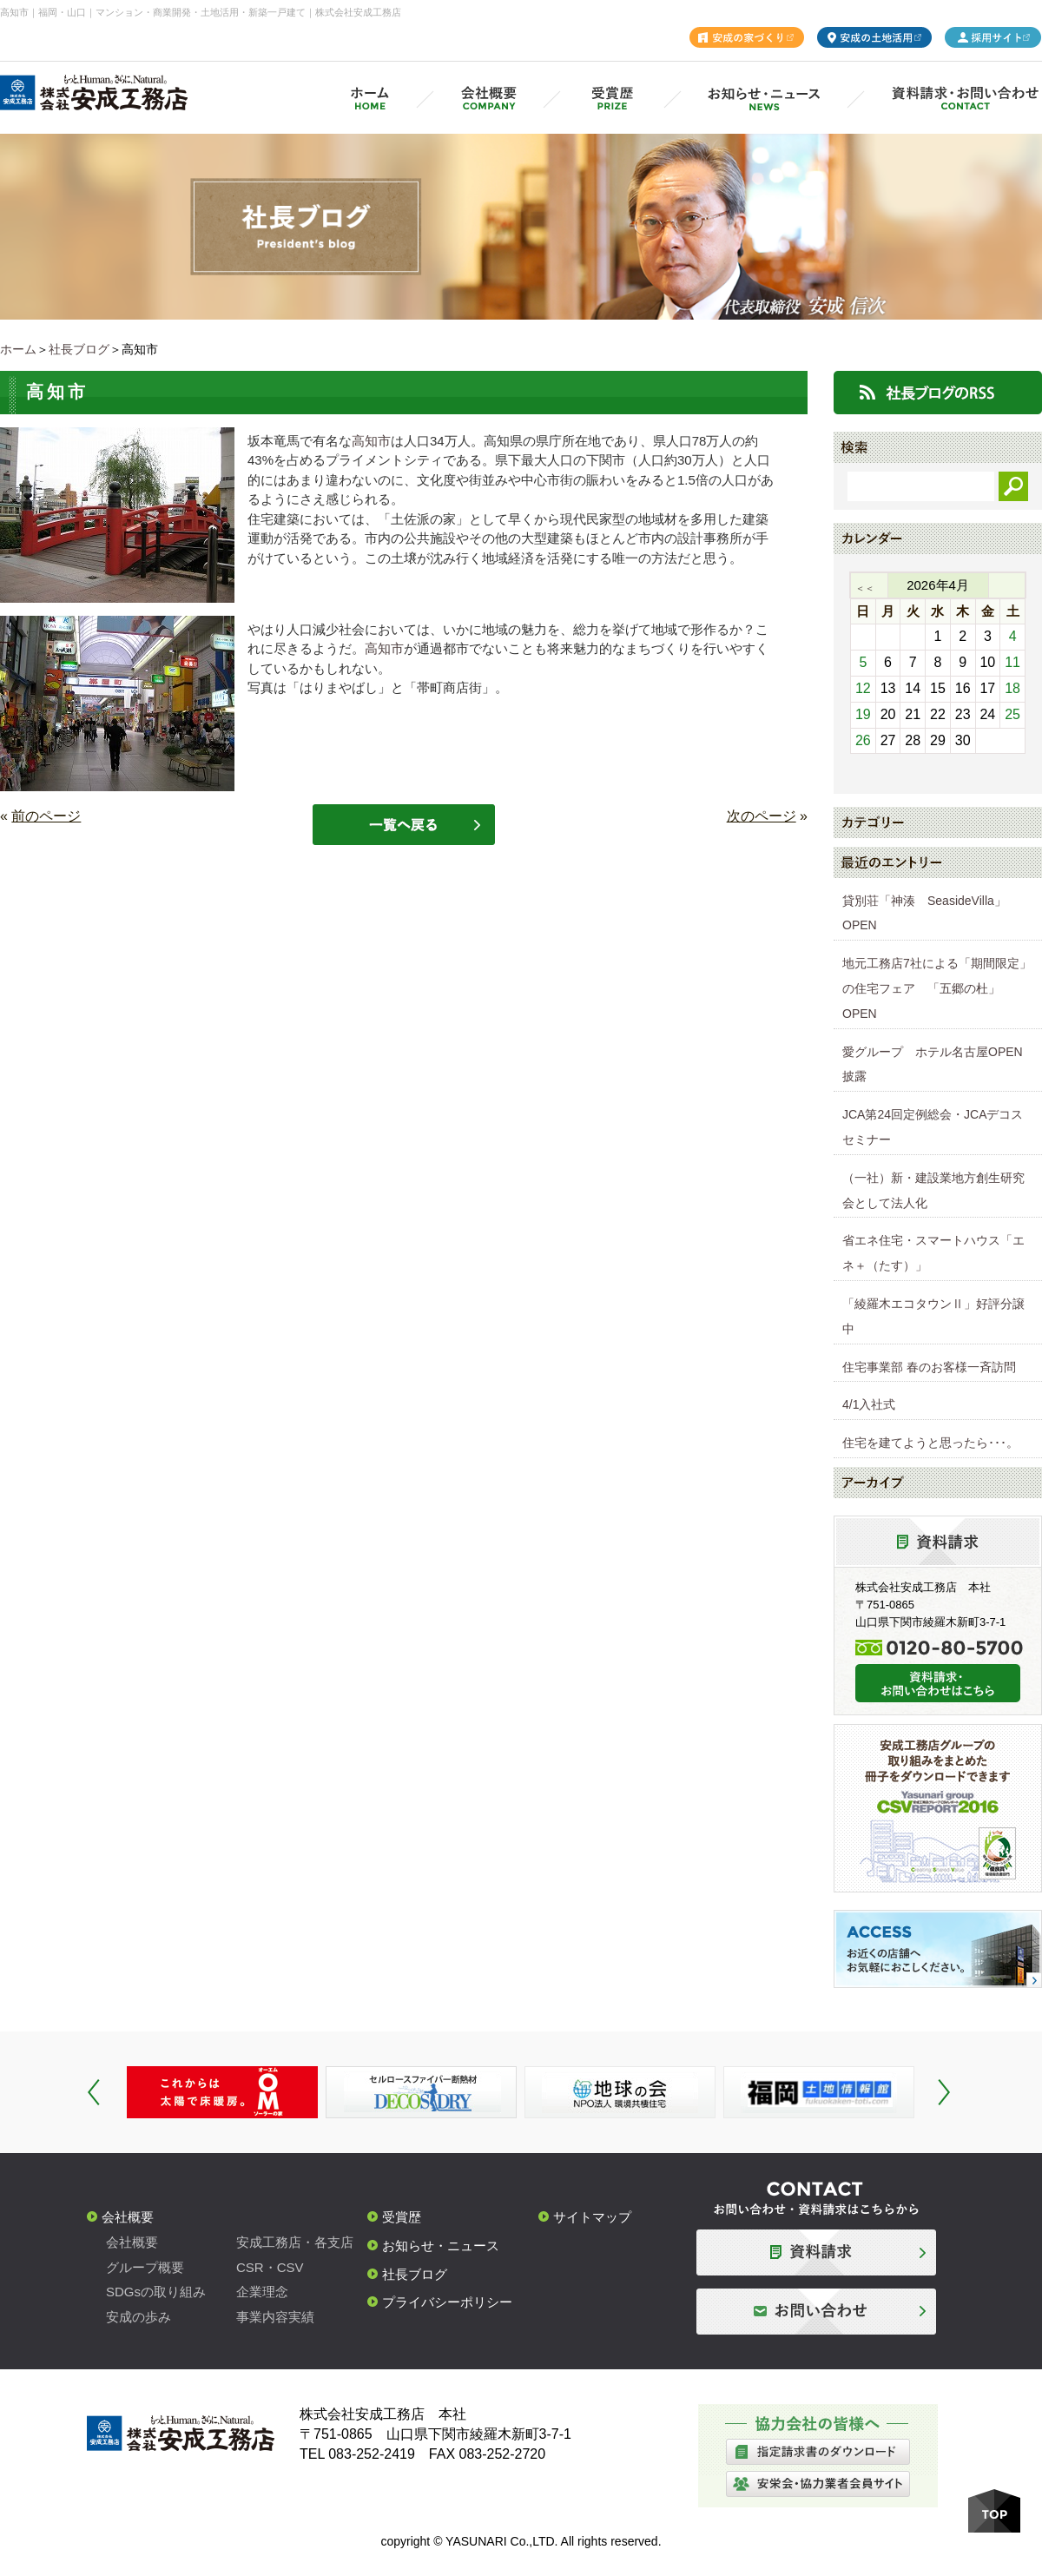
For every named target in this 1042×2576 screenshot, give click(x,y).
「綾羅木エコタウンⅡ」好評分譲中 (933, 1316)
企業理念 (262, 2291)
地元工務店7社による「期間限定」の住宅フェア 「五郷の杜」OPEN (937, 988)
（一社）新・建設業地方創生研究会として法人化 (933, 1190)
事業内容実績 (275, 2316)
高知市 (371, 440)
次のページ (761, 816)
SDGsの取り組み (156, 2291)
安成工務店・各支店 (294, 2242)
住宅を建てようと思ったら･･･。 (930, 1443)
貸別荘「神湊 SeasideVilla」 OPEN (930, 913)
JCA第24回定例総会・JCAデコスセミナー (932, 1126)
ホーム (18, 349)
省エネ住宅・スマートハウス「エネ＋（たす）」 (933, 1252)
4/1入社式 (868, 1404)
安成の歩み (138, 2316)
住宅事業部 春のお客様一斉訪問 (929, 1367)
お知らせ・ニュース (440, 2245)
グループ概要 (145, 2267)
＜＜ (864, 588)
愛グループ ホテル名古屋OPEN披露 (932, 1064)
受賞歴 (401, 2216)
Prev (94, 2092)
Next (944, 2092)
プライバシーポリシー (447, 2302)
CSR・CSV (270, 2267)
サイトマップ (592, 2216)
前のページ (46, 816)
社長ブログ (79, 349)
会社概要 (128, 2216)
